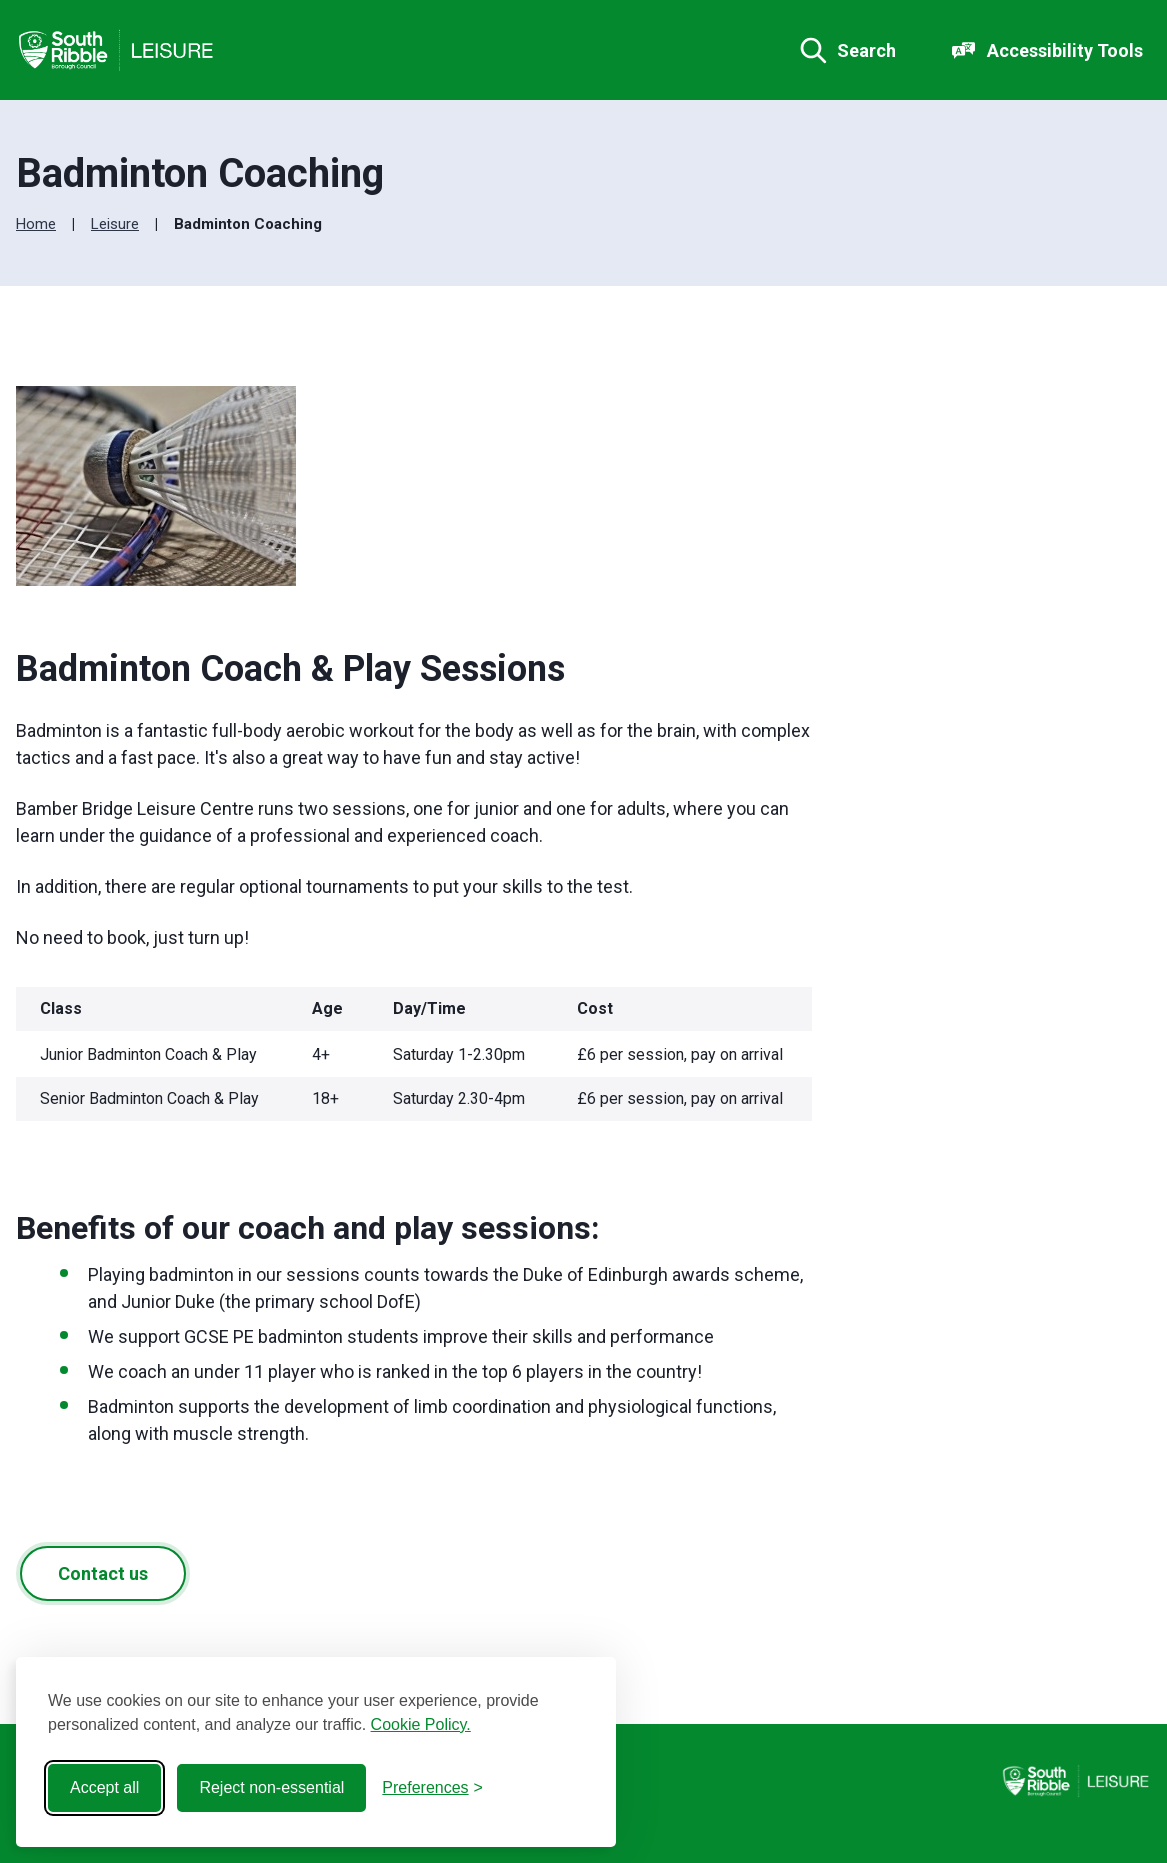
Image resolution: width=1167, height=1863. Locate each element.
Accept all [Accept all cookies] (104, 1787)
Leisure (115, 224)
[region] (414, 1060)
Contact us (103, 1573)
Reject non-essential (271, 1787)
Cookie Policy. (421, 1724)
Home (36, 224)
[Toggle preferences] (432, 1788)
